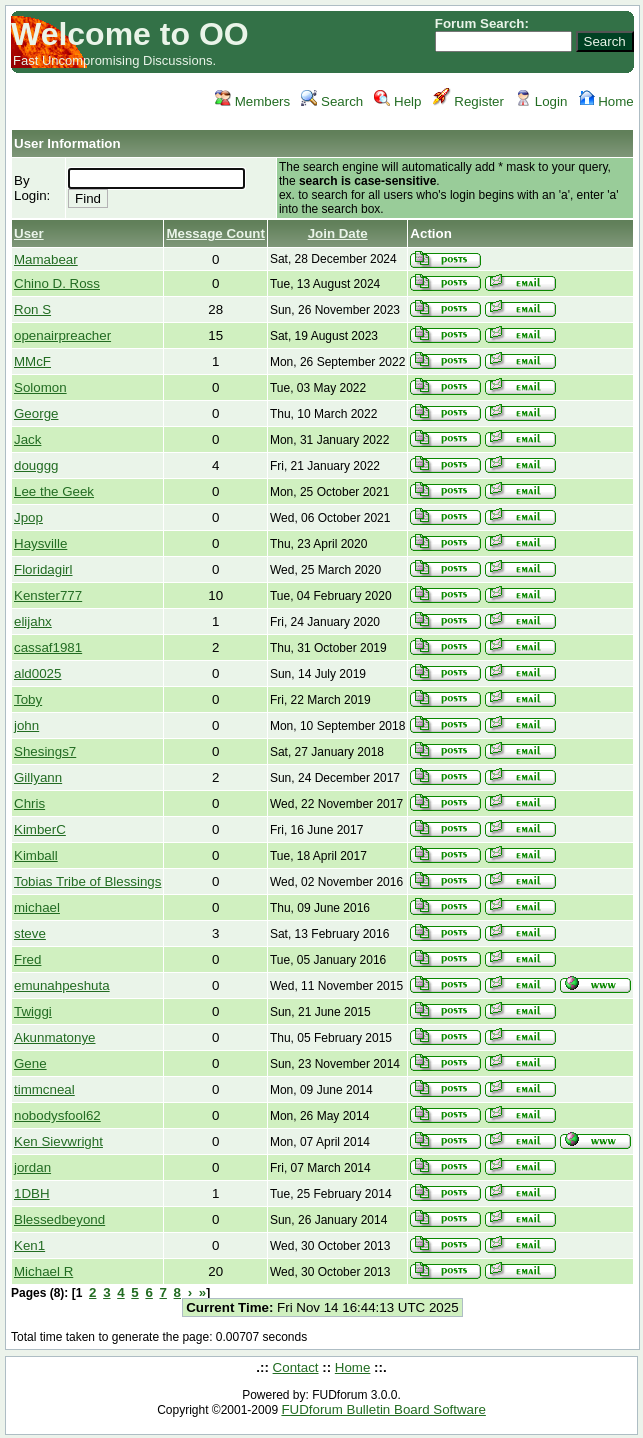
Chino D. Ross (57, 283)
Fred (27, 959)
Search (332, 101)
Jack (27, 439)
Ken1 (29, 1245)
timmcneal (44, 1089)
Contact (296, 1367)
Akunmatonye (55, 1037)
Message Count (215, 233)
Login (541, 101)
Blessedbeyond (59, 1219)
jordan (32, 1167)
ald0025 (37, 673)
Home (606, 101)
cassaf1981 (48, 647)
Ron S (32, 309)
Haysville (40, 543)
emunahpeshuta (62, 985)
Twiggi (33, 1011)
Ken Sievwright (58, 1141)
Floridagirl (43, 569)
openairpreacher (62, 335)
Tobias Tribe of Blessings (87, 881)
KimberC (40, 829)
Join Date (338, 233)
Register (468, 101)
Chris (29, 803)
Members (252, 101)
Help (397, 101)
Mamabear (46, 259)
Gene (30, 1063)
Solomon (40, 387)
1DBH (32, 1193)
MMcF (32, 361)
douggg (36, 465)
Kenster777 (48, 595)
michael (37, 907)
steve (30, 933)
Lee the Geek (54, 491)
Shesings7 (45, 751)
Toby (28, 699)
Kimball (36, 855)
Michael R (43, 1271)
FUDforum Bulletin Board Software (383, 1409)
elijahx (33, 621)
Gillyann (38, 777)
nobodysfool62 (57, 1115)
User (29, 233)
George (36, 413)
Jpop (28, 517)
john (26, 725)
